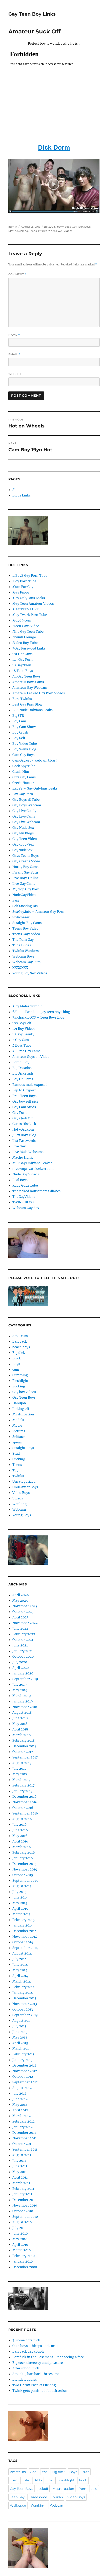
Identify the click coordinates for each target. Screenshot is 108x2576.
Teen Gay (17, 2497)
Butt (85, 2472)
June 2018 (20, 1718)
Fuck (83, 2480)
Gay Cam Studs (24, 1107)
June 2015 (20, 1897)
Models (18, 1420)
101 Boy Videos (23, 1029)
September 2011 (24, 2149)
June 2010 (20, 2233)
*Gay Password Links (29, 648)
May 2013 (19, 2037)
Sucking (22, 230)
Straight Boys (23, 1448)
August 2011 (21, 2155)
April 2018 (20, 1729)
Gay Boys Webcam (26, 805)
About (17, 490)
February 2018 (23, 1740)
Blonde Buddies (24, 2379)
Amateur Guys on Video (30, 1057)
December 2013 (24, 1998)
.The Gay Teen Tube (28, 631)
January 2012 (22, 2127)
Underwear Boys (25, 1487)
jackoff (43, 2489)
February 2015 (23, 1920)
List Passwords (24, 1141)
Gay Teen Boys (81, 226)
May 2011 (19, 2172)
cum (15, 1369)
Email (14, 354)
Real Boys (19, 1180)
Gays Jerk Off (22, 1118)
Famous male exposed (29, 1085)
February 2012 (23, 2121)
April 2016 (20, 1841)
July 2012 (19, 2093)
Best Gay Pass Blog (27, 704)
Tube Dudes (21, 945)
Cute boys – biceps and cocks (35, 2346)
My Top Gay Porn (25, 889)
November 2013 (24, 2004)
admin (12, 226)
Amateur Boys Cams (28, 682)
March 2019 (21, 1696)
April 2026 (20, 1595)
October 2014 (22, 1942)
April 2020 (20, 1668)
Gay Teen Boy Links (32, 14)
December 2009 (24, 2267)
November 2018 (24, 1707)
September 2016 (25, 1813)
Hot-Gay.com (23, 1129)
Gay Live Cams (23, 816)
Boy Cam (19, 721)
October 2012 (22, 2077)
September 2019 (25, 1679)
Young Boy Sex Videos (29, 973)
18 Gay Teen (21, 665)
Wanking (19, 1504)
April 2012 (20, 2110)
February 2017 (23, 1785)
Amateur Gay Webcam (29, 688)
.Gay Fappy (20, 592)
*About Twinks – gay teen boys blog (41, 1012)
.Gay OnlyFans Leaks (28, 598)
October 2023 (22, 1612)
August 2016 (22, 1819)
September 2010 (25, 2217)
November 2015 (24, 1869)
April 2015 (20, 1908)
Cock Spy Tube (23, 766)
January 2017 (22, 1791)
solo (94, 2489)
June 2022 (20, 1628)
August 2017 (21, 1763)
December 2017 (24, 1746)
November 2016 (24, 1802)
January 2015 (22, 1925)
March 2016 (21, 1847)
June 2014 (20, 1965)
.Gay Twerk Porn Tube (29, 615)
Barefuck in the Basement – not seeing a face (48, 2357)
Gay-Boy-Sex (23, 844)
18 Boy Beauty (23, 1034)
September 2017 (25, 1757)
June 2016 (20, 1830)
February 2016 (23, 1852)
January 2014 (22, 1993)
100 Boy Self (21, 1023)
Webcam (19, 1509)
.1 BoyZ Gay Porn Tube (29, 575)
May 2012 (19, 2105)
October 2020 (23, 1656)
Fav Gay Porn (22, 794)
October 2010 (22, 2211)
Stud (16, 1453)
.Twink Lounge (24, 637)
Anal (33, 2472)
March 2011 (21, 2183)
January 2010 (22, 2261)
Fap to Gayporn (24, 1090)
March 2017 (21, 1780)
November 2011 (24, 2138)
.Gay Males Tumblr (27, 1006)
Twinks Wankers (25, 951)
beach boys (21, 1347)
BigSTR (18, 716)
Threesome (38, 2497)
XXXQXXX (20, 968)
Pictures (18, 1431)
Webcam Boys (23, 956)
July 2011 (19, 2161)
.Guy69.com (21, 620)
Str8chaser (20, 917)
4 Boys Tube (21, 1045)
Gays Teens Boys (25, 856)
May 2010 (19, 2239)
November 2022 (25, 1623)
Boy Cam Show (24, 727)
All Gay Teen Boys (26, 676)
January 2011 (22, 2194)
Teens (33, 230)
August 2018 (22, 1712)
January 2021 (22, 1651)
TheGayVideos (23, 1197)
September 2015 (25, 1880)
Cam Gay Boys (23, 755)
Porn (82, 2489)
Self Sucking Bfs (25, 906)
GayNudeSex (22, 850)
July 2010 (19, 2228)
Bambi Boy (20, 1062)
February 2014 (23, 1987)
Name (14, 334)
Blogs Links (21, 495)
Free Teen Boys (24, 1096)
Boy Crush (20, 732)
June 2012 (20, 2099)
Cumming (20, 1375)
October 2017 (22, 1752)
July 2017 (19, 1768)
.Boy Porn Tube (24, 581)
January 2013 (22, 2060)
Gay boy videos (61, 226)
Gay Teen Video (24, 839)
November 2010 (24, 2205)
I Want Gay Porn (25, 872)
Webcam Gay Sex (25, 1208)
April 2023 (20, 1617)
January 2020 (22, 1673)
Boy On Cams (22, 1079)
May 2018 (19, 1724)
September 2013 (25, 2015)
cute (25, 2480)
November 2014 (24, 1937)
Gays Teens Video (26, 861)
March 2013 (21, 2049)
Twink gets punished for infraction (39, 2391)
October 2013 (22, 2009)
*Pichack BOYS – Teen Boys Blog (38, 1017)
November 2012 (24, 2071)
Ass (44, 2472)
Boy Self (18, 738)
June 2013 (19, 2032)
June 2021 (20, 1645)
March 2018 (21, 1735)
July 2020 (19, 1662)
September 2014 (25, 1948)
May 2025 (20, 1600)
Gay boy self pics (25, 1101)
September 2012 (25, 2082)
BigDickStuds (22, 1073)
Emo (50, 2480)
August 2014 (22, 1953)
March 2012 (21, 2116)
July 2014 (19, 1959)
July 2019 (19, 1684)
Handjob (19, 1403)
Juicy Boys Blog (24, 1135)
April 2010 (20, 2245)
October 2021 (22, 1640)
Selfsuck (19, 1437)
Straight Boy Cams (27, 923)
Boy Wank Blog (24, 749)
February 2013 (23, 2054)
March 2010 (21, 2250)
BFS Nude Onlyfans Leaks (32, 710)
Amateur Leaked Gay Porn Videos (38, 693)
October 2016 (22, 1808)
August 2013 (21, 2021)
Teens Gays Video (26, 934)
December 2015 (24, 1864)
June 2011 (19, 2166)
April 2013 (20, 2043)
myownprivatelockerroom (33, 1169)
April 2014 (20, 1976)
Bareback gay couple (28, 2351)
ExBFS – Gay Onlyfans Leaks (35, 788)
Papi (15, 900)
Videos (68, 230)
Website (15, 373)
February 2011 (23, 2189)
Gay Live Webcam (26, 822)
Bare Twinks (22, 699)
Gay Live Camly (24, 811)
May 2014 (19, 1970)
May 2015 (19, 1903)
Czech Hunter (23, 783)
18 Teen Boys (22, 671)
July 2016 (19, 1824)
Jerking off (20, 1409)
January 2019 (22, 1701)
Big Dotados (21, 1068)
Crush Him (20, 772)
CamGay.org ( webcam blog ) (34, 760)
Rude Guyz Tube (25, 1185)
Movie (12, 230)
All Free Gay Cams (26, 1051)
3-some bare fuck (26, 2340)
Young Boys (21, 1515)
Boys (47, 226)
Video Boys (55, 230)
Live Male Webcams (27, 1152)
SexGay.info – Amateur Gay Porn (38, 912)
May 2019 (19, 1690)
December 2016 (24, 1796)
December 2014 (24, 1931)
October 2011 (22, 2144)
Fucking (18, 1386)
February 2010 (23, 2256)
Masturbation (23, 1414)
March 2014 (21, 1981)
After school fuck (25, 2368)
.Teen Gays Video (25, 626)
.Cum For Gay (22, 587)
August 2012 (22, 2088)
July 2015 (19, 1892)
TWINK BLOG (23, 1202)
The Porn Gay (23, 940)
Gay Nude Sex (23, 828)
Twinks (42, 230)
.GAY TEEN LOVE (25, 609)
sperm (17, 1442)
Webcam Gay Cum (26, 962)
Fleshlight (20, 1381)
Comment (17, 274)
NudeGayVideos (24, 895)
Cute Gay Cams (24, 777)
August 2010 (22, 2222)
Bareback (19, 1341)
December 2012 (24, 2065)
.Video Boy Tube (25, 643)
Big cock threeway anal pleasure (37, 2363)
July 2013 (19, 2026)
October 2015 (22, 1875)
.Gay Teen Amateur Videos (33, 603)
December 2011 (24, 2133)
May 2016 (19, 1836)
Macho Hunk (22, 1157)
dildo (38, 2480)
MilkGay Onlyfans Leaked (32, 1163)
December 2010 (24, 2200)
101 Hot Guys (22, 654)
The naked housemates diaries (36, 1191)
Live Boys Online (25, 878)
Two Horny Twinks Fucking (34, 2385)
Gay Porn (19, 1113)
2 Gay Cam (20, 1040)
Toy (15, 1470)
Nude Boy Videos (25, 1174)
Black (16, 1358)
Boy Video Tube (24, 744)
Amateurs (20, 1336)
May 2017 (19, 1774)
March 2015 (21, 1914)
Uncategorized (23, 1481)
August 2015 (22, 1886)
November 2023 (24, 1606)
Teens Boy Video (25, 928)
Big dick (18, 1353)
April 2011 (19, 2177)
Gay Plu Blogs (23, 833)
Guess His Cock (24, 1124)
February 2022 (23, 1634)
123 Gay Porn (22, 660)
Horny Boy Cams (25, 867)
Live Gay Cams (23, 884)
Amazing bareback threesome (36, 2374)
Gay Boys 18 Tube (26, 800)
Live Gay (19, 1146)
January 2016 (22, 1858)
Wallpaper (18, 2505)
